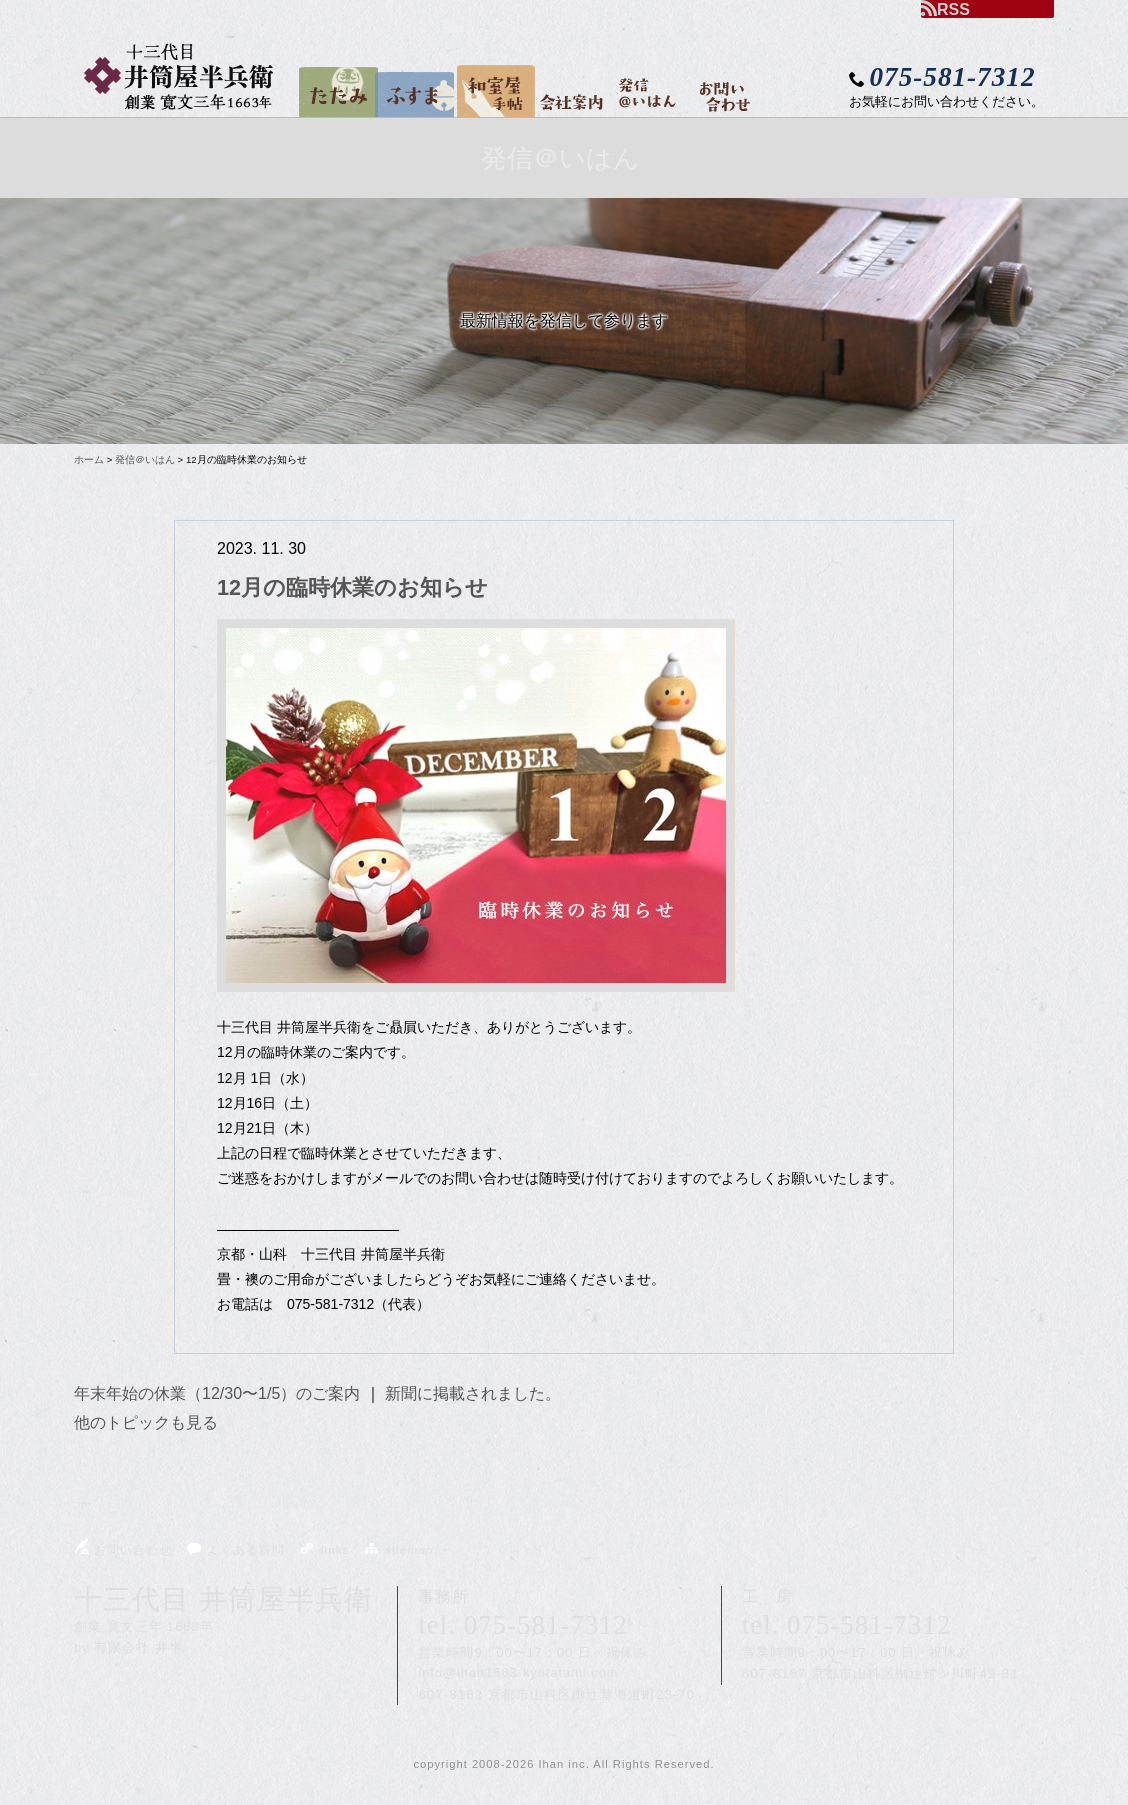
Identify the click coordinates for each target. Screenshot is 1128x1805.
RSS (945, 9)
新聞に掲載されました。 (473, 1393)
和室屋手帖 (490, 88)
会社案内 (567, 85)
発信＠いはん (642, 87)
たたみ (333, 86)
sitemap (398, 1550)
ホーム (89, 459)
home (291, 110)
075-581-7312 (546, 1625)
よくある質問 (235, 1550)
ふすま (406, 88)
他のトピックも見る (146, 1422)
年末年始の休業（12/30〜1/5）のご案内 (217, 1393)
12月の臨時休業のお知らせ (352, 587)
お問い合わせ (721, 93)
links (324, 1550)
